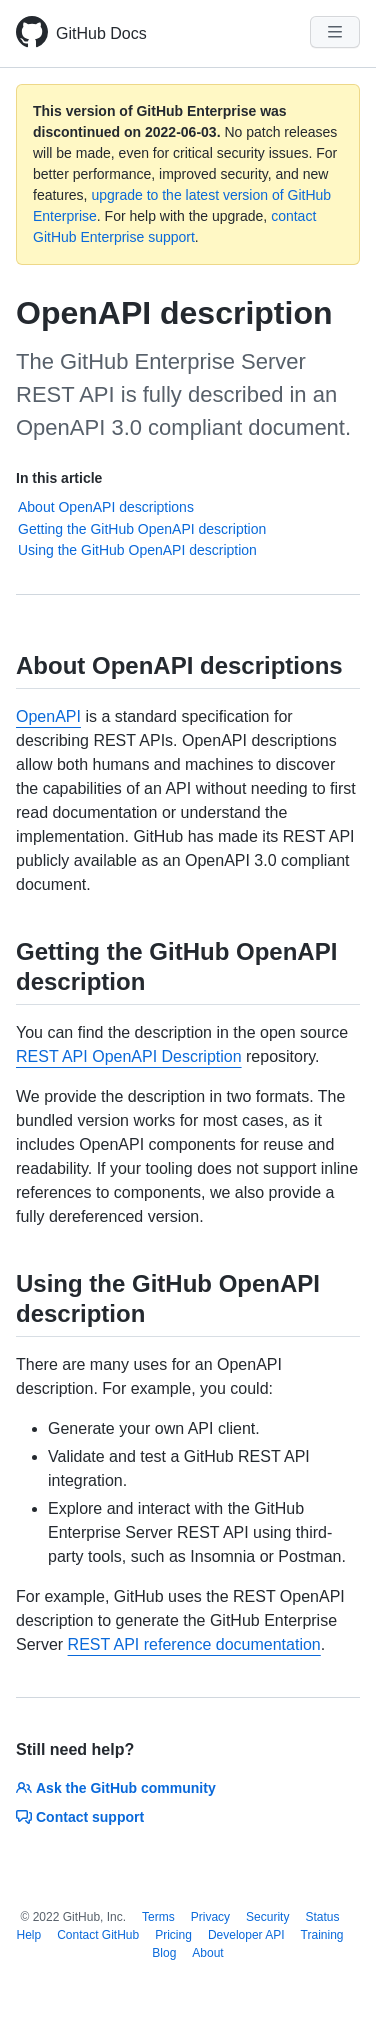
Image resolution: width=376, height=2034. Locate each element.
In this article (59, 478)
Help (28, 1935)
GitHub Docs (101, 33)
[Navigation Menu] (335, 32)
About (207, 1953)
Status (322, 1917)
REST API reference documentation (194, 1644)
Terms (158, 1917)
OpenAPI (48, 716)
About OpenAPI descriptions (106, 507)
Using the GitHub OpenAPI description (137, 550)
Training (322, 1935)
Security (267, 1917)
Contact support (80, 1817)
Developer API (246, 1935)
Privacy (210, 1917)
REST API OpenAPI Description (129, 1056)
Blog (164, 1953)
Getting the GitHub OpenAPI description (142, 529)
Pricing (173, 1935)
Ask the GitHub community (116, 1788)
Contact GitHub (98, 1935)
